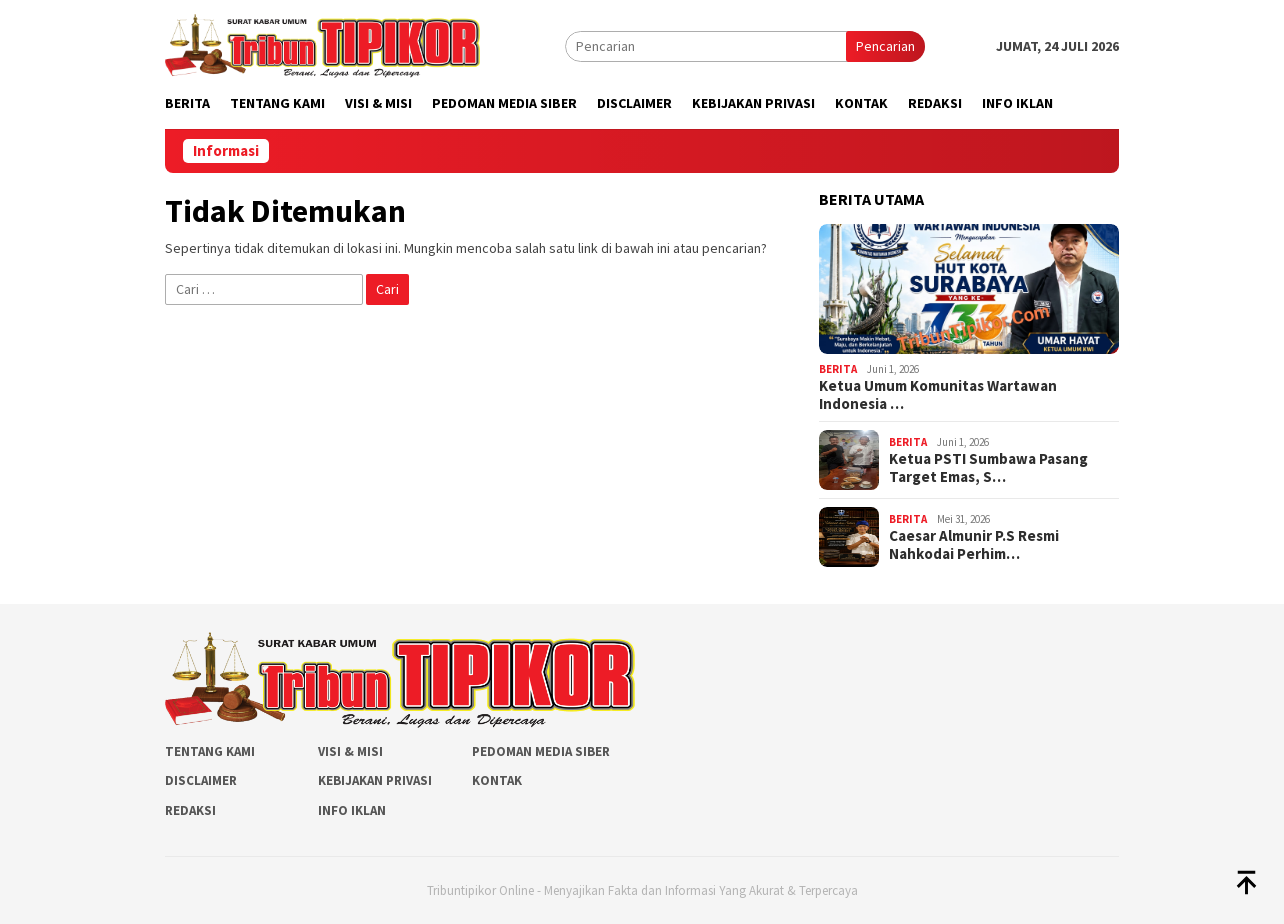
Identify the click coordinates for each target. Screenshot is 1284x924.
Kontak (497, 780)
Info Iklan (352, 810)
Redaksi (190, 810)
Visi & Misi (350, 751)
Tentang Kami (210, 751)
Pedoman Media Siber (541, 751)
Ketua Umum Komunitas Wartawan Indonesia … (938, 395)
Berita (838, 369)
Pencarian (885, 46)
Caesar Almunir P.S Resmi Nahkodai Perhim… (974, 545)
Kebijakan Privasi (375, 780)
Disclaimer (201, 780)
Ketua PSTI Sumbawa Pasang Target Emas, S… (988, 468)
